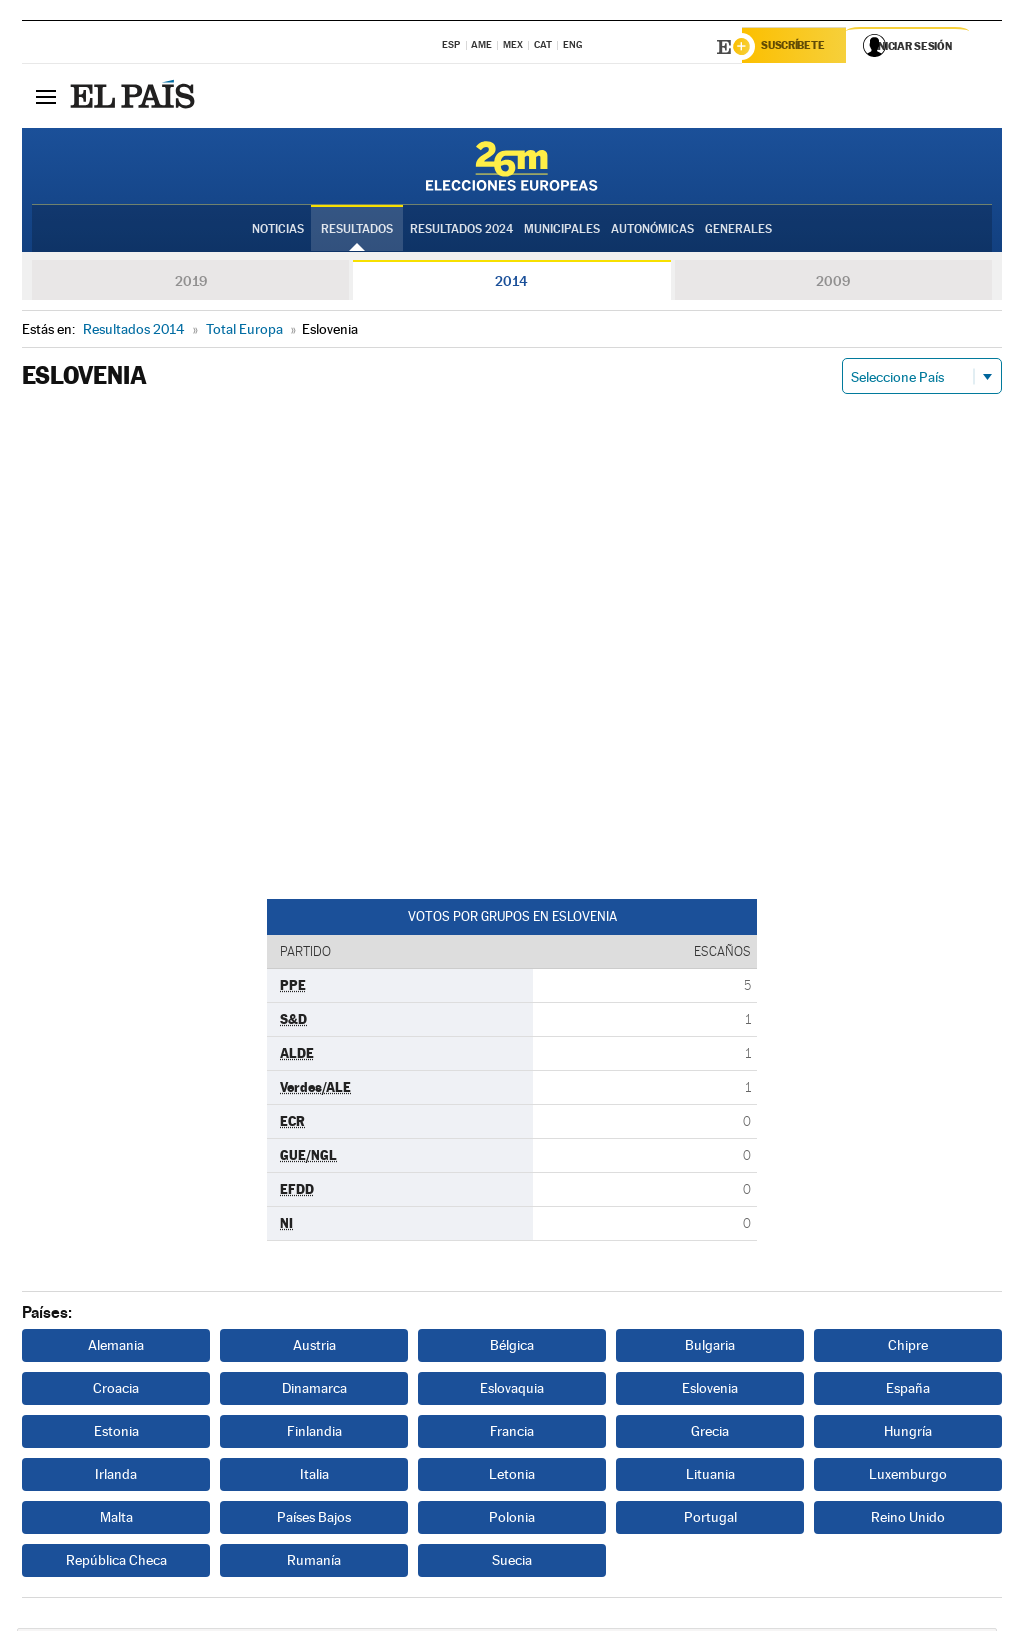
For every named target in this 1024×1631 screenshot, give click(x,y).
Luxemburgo (908, 1477)
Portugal (710, 1520)
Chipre (908, 1348)
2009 (833, 284)
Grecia (710, 1434)
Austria (314, 1348)
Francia (512, 1434)
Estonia (116, 1434)
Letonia (512, 1477)
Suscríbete (798, 47)
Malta (116, 1520)
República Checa (116, 1563)
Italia (314, 1477)
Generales (738, 231)
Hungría (908, 1434)
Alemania (116, 1348)
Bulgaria (710, 1348)
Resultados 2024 (461, 231)
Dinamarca (314, 1391)
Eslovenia (710, 1391)
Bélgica (512, 1348)
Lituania (710, 1477)
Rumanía (314, 1563)
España (908, 1391)
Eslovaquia (512, 1391)
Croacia (116, 1391)
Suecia (512, 1563)
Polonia (512, 1520)
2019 (191, 284)
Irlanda (116, 1477)
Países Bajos (314, 1520)
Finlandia (314, 1434)
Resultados (357, 231)
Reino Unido (908, 1520)
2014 (511, 284)
